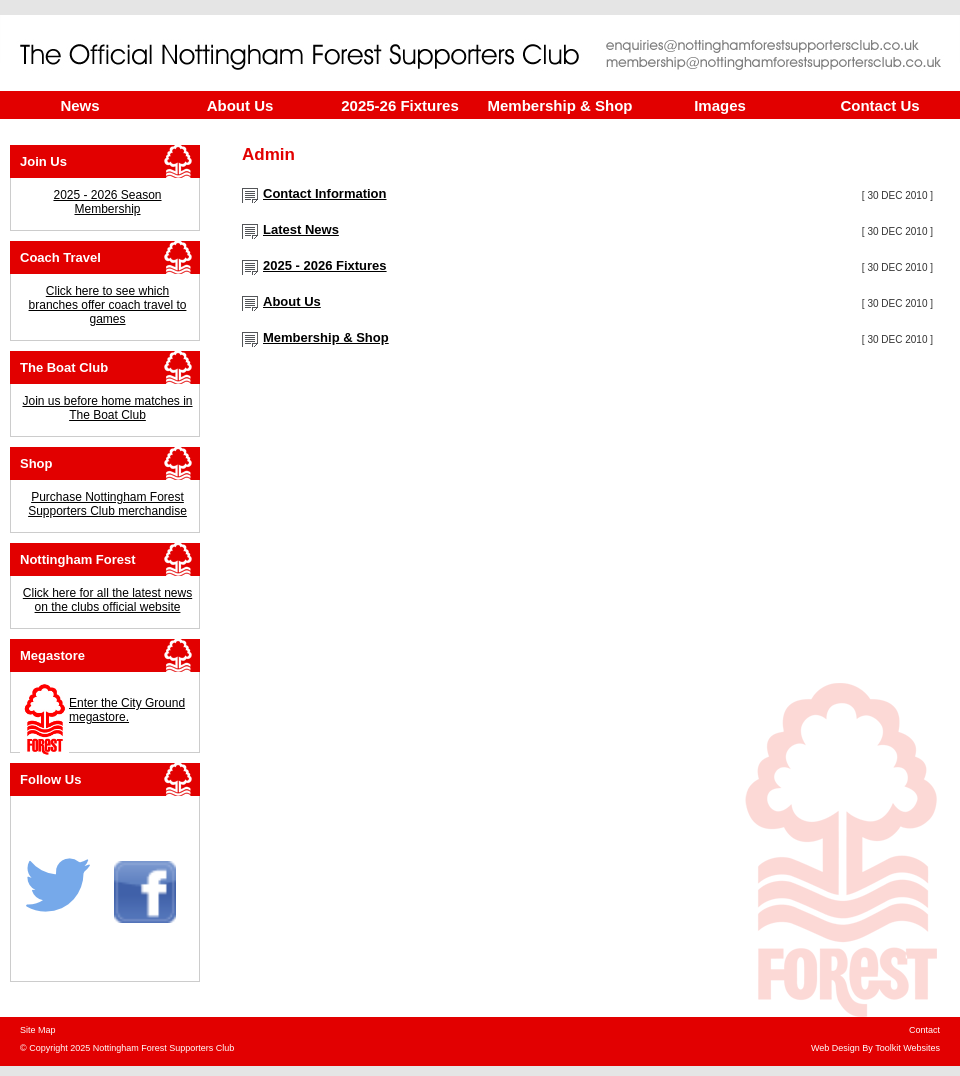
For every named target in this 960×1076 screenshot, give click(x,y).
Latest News (301, 229)
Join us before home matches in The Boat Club (107, 408)
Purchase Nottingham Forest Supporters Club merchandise (107, 504)
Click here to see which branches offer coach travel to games (108, 305)
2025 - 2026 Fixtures (325, 265)
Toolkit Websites (907, 1048)
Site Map (38, 1030)
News (79, 105)
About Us (240, 105)
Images (720, 105)
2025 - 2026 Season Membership (107, 202)
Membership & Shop (559, 105)
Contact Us (879, 105)
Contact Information (325, 193)
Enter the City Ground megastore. (127, 710)
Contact (924, 1030)
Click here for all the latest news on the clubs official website (107, 600)
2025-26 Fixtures (400, 105)
